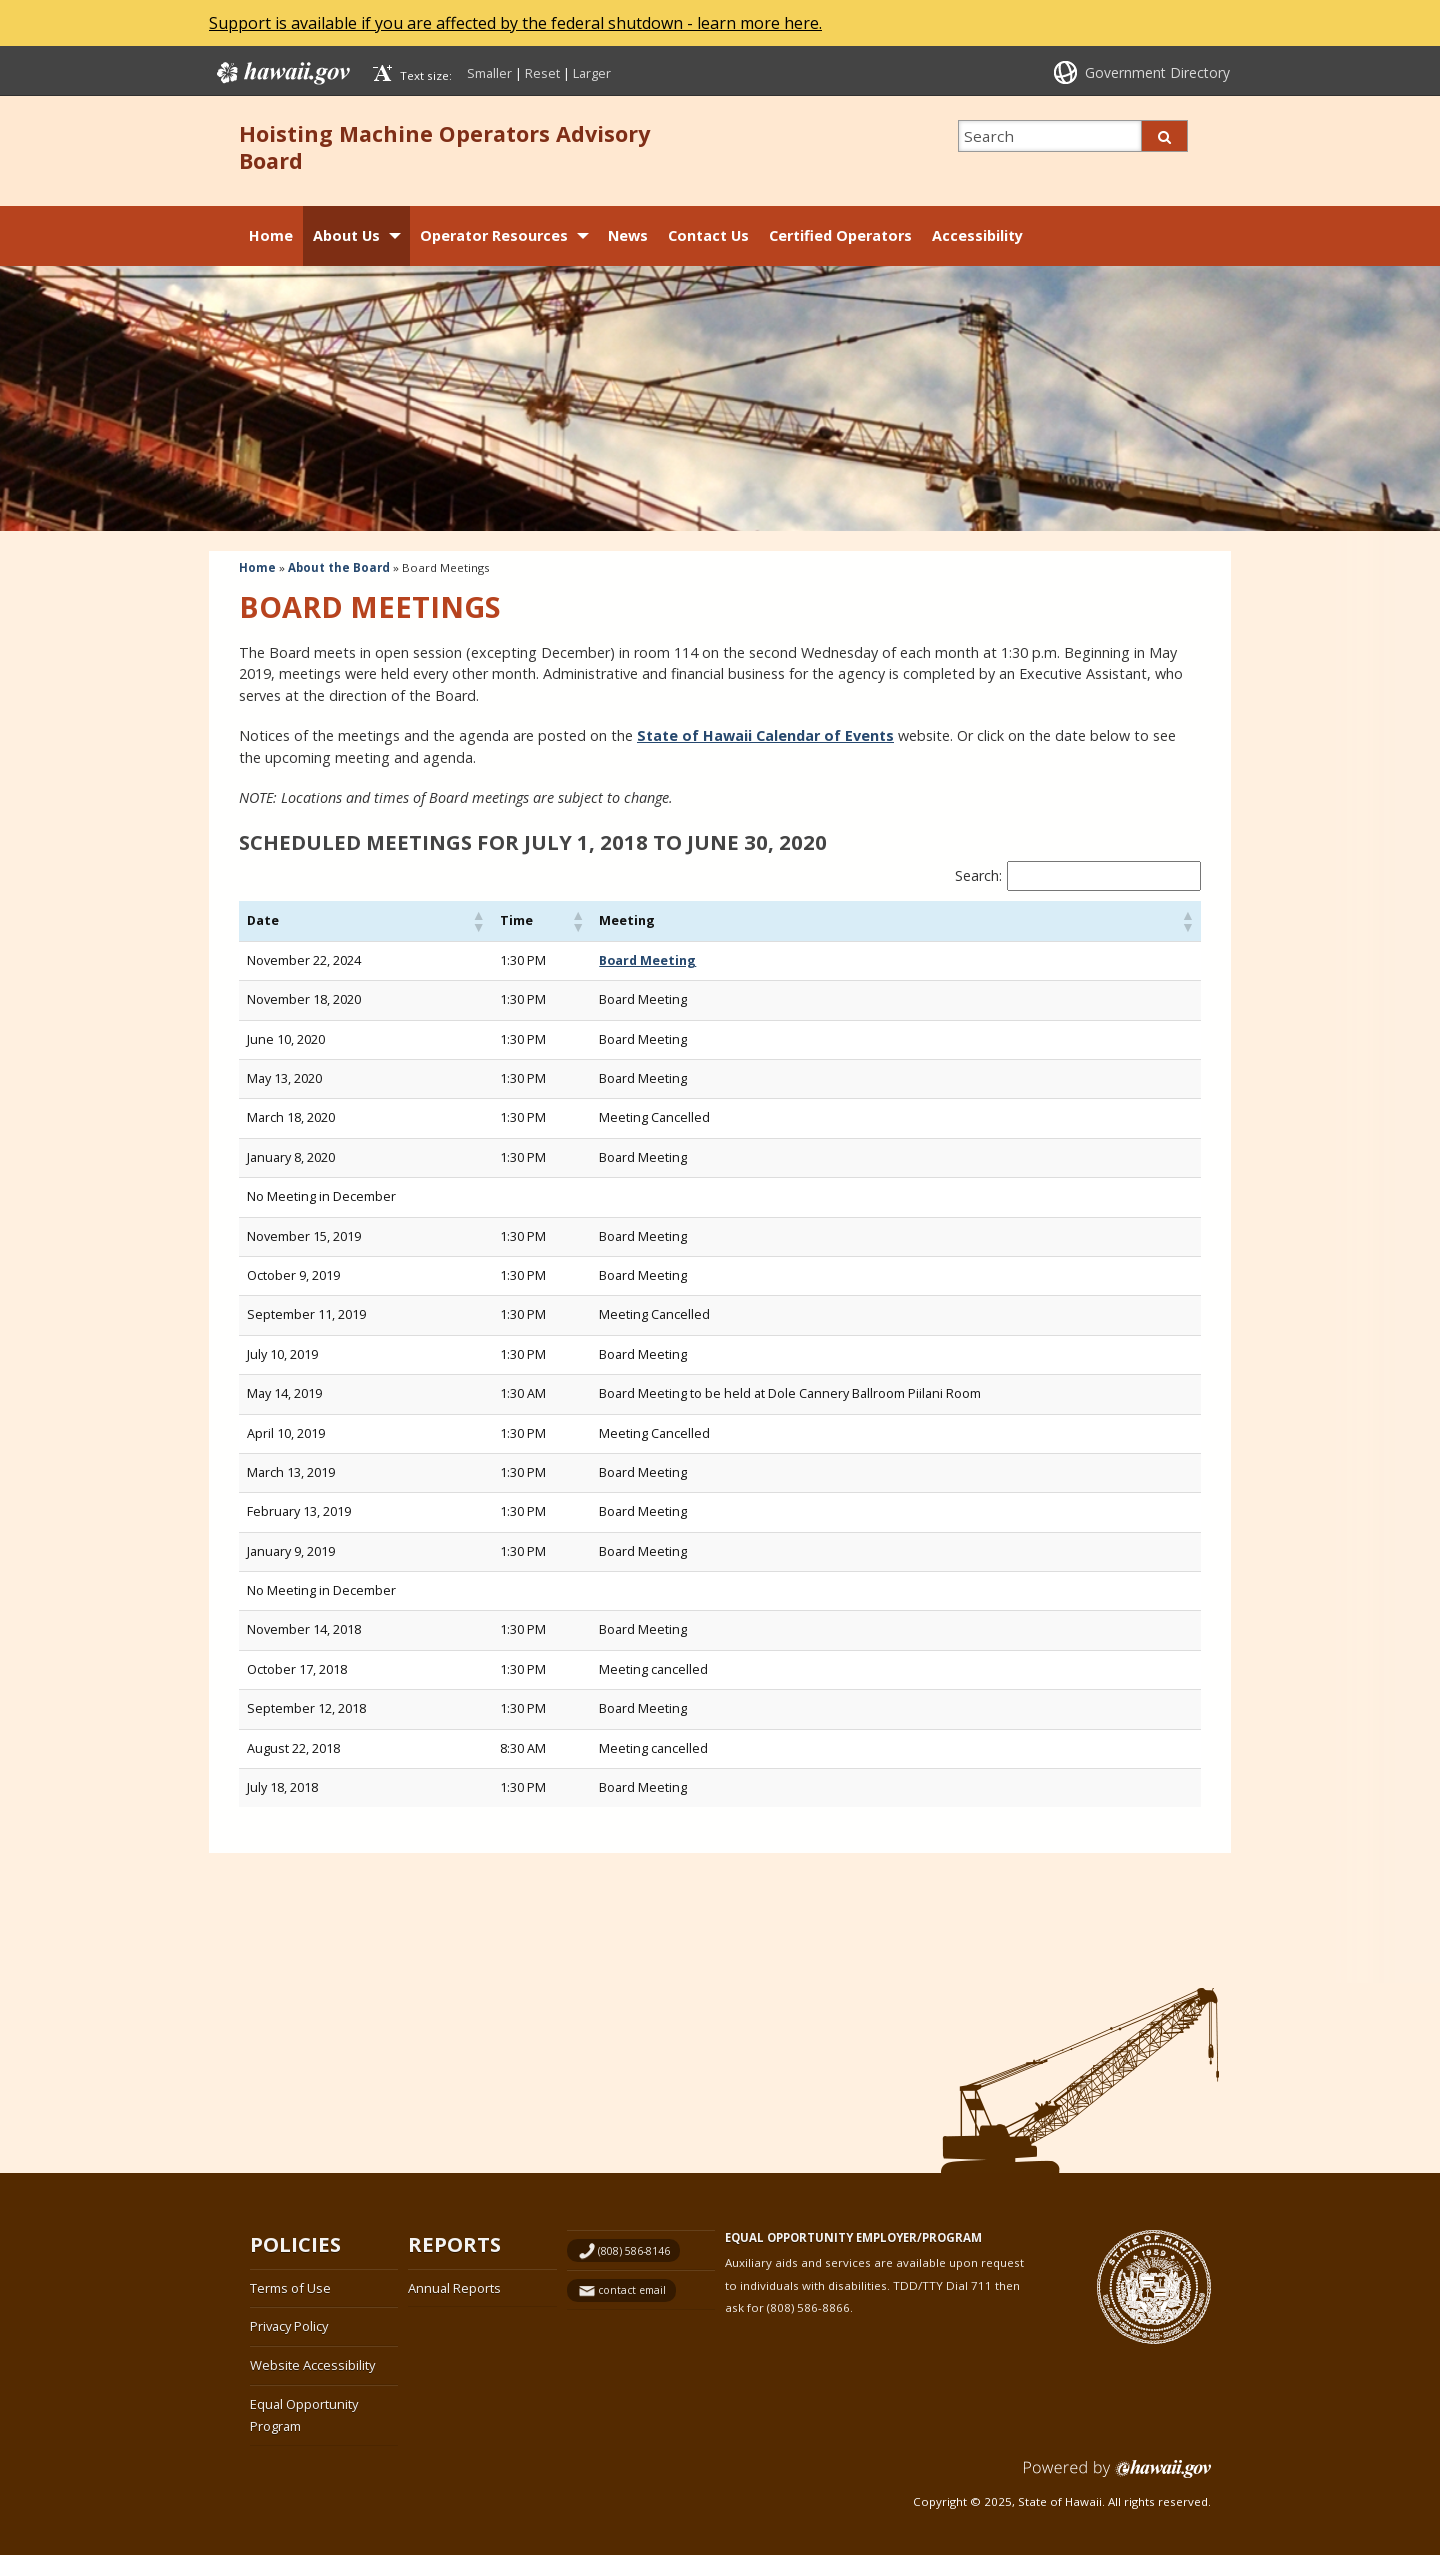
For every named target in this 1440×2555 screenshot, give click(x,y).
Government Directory (1157, 72)
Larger (592, 73)
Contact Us (708, 235)
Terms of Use (290, 2288)
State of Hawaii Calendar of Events (765, 735)
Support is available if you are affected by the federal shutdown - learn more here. (515, 23)
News (628, 235)
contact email (632, 2290)
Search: (978, 875)
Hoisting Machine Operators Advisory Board (444, 147)
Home (271, 235)
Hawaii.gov (281, 73)
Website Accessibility (312, 2365)
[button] (478, 921)
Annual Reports (454, 2288)
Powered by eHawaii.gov (1117, 2476)
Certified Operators (840, 235)
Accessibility (977, 235)
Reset (542, 73)
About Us (346, 235)
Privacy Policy (289, 2326)
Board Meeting (647, 960)
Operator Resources (494, 235)
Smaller (489, 73)
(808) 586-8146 (634, 2251)
